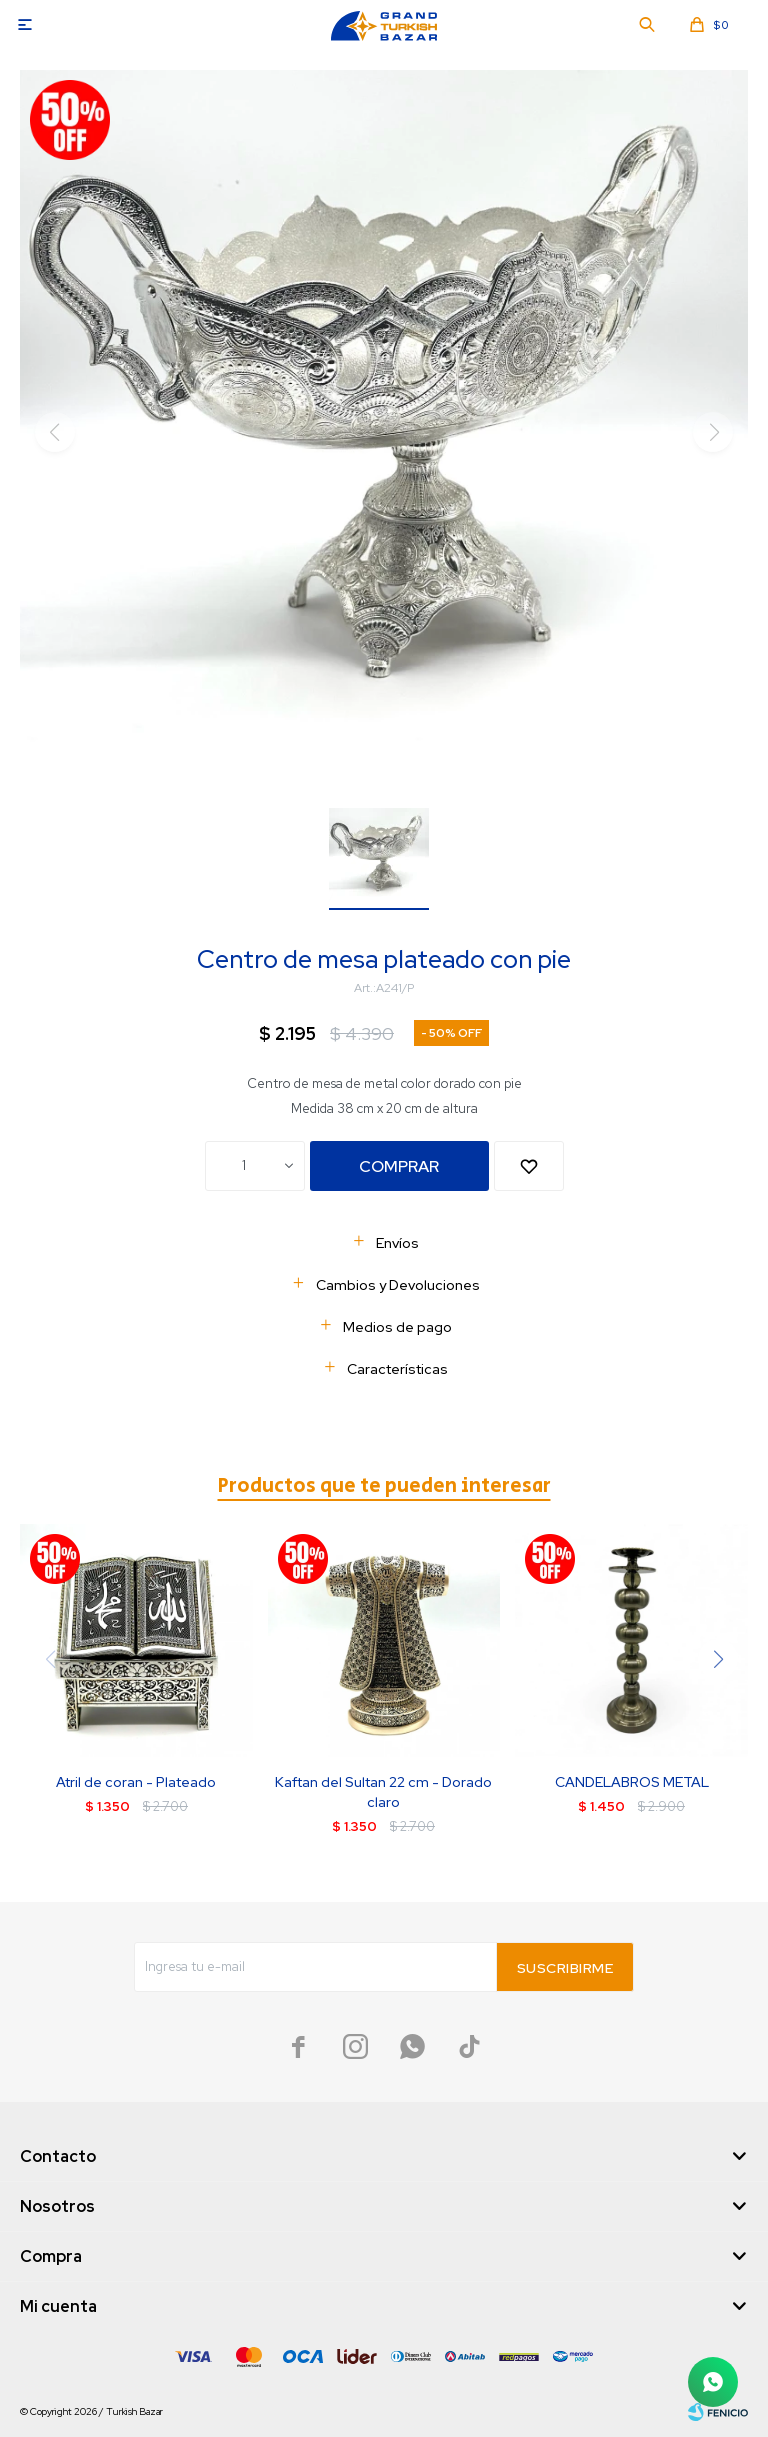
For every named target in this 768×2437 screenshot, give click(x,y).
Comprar (399, 1166)
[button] (718, 1659)
